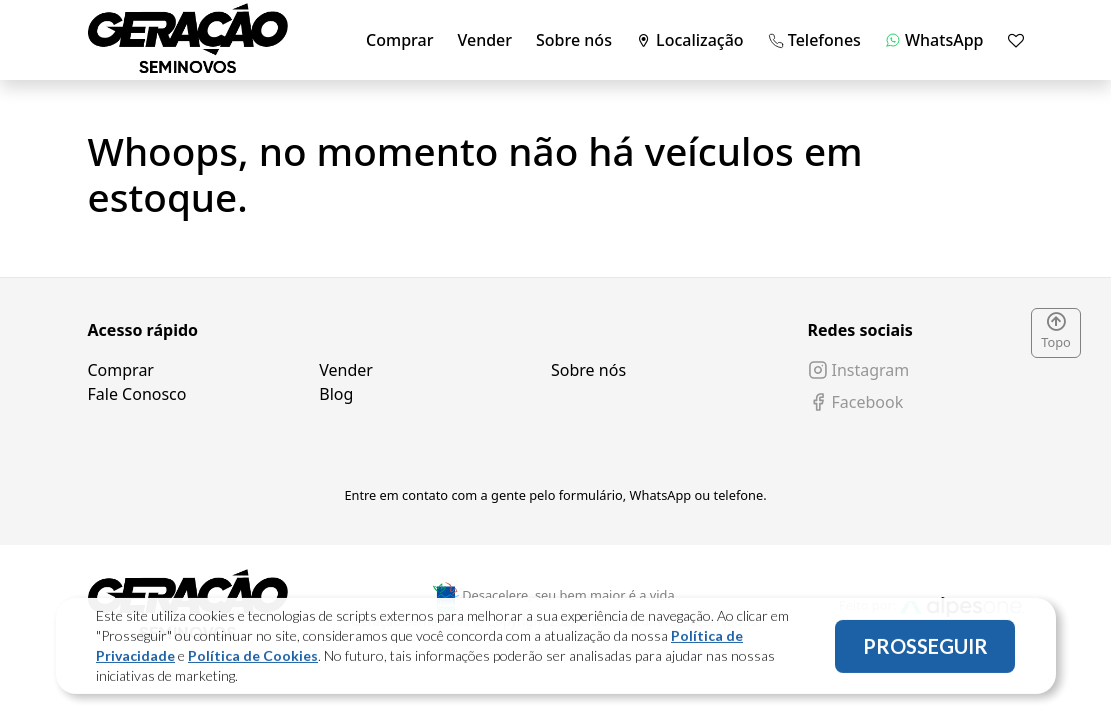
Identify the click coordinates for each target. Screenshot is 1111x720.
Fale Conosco (137, 394)
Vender (484, 40)
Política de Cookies (253, 662)
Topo (1056, 332)
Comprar (399, 40)
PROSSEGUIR (925, 653)
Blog (336, 394)
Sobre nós (574, 40)
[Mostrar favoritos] (1016, 40)
